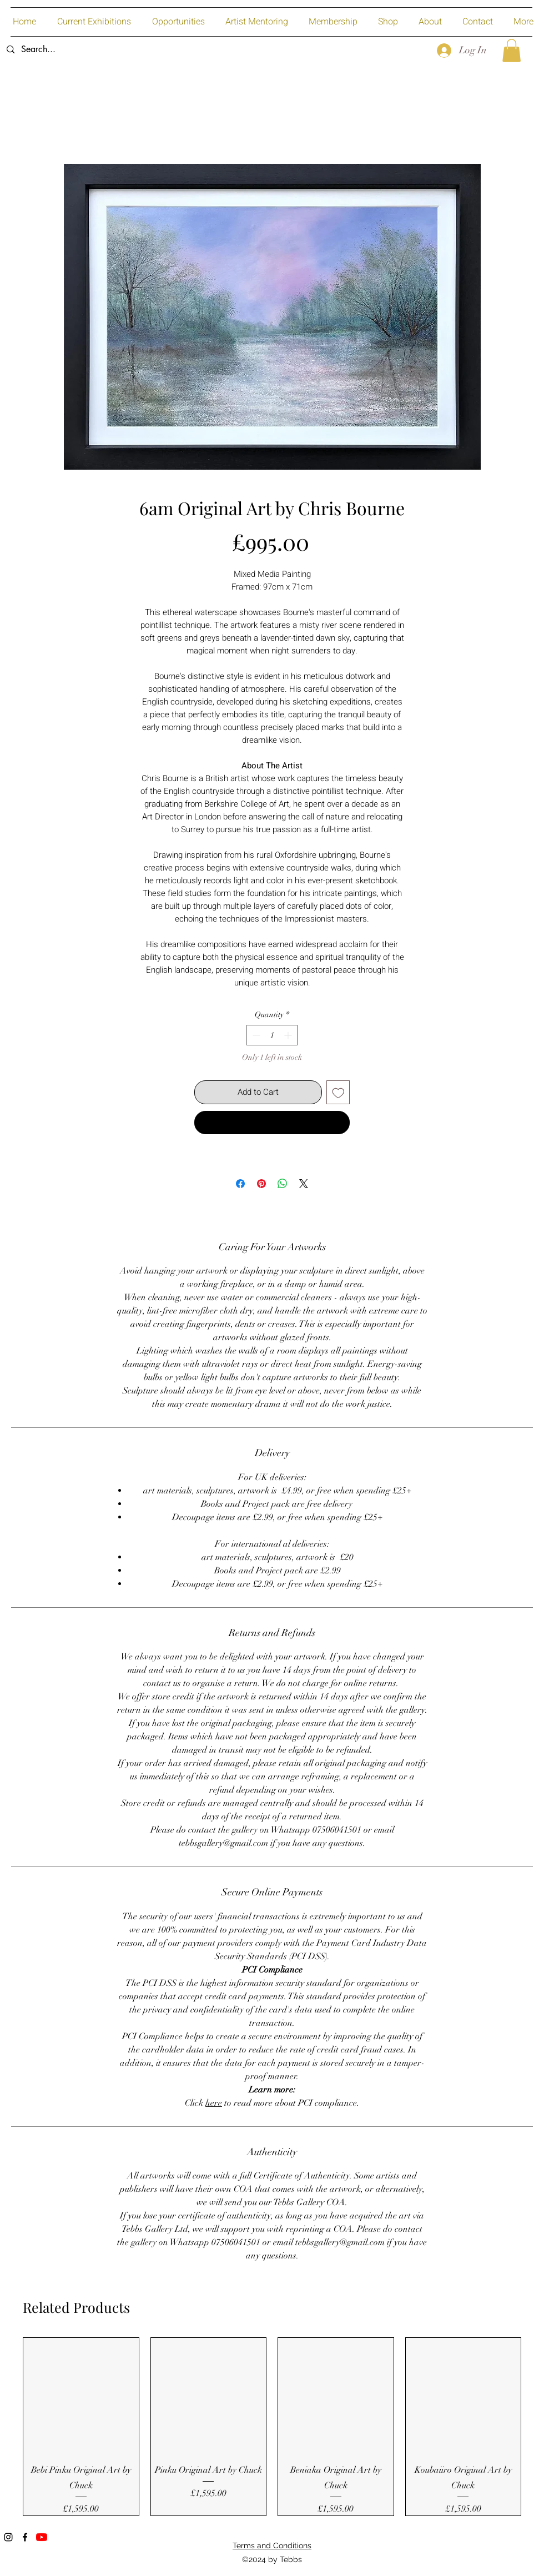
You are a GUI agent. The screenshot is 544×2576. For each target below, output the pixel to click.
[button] (511, 50)
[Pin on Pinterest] (261, 1183)
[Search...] (83, 49)
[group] (272, 2426)
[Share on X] (303, 1183)
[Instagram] (8, 2537)
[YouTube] (41, 2537)
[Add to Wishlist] (338, 1092)
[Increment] (289, 1035)
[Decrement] (255, 1035)
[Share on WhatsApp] (282, 1183)
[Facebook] (25, 2537)
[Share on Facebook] (240, 1183)
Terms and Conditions (272, 2545)
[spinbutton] (272, 1035)
